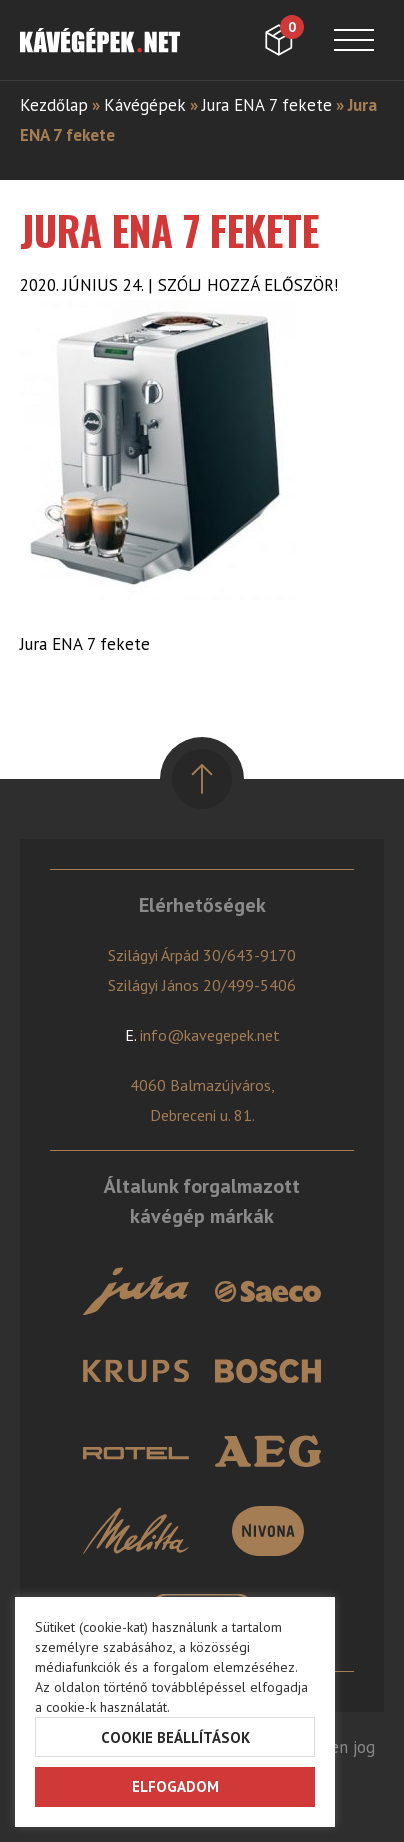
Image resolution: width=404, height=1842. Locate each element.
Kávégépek (145, 105)
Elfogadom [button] (175, 1786)
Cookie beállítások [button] (175, 1737)
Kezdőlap (54, 105)
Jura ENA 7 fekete (267, 105)
